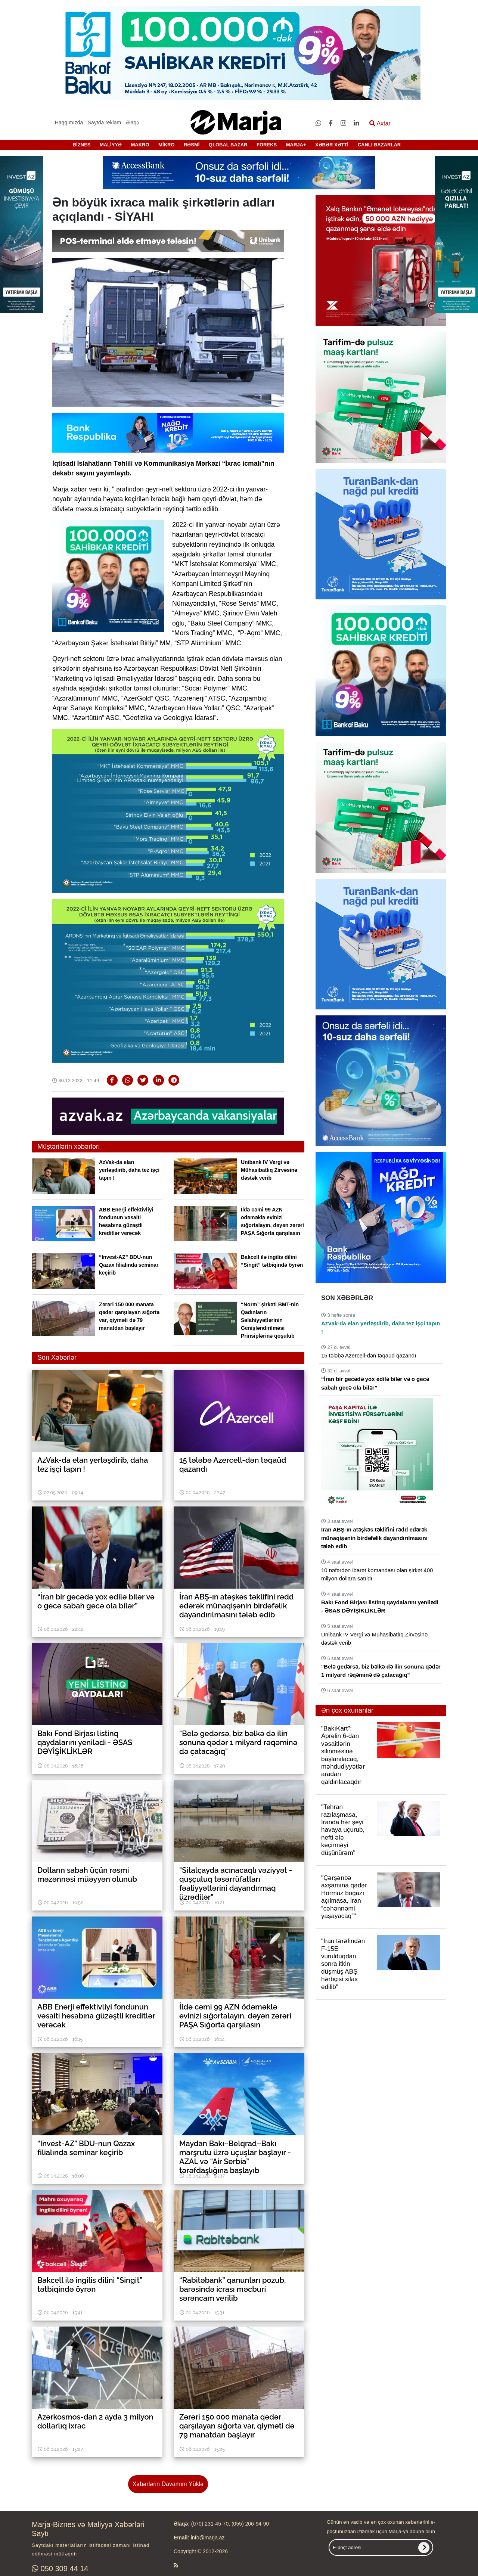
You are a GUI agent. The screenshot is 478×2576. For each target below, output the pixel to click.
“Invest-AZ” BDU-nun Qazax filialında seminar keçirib (129, 1265)
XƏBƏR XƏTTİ (331, 145)
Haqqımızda (69, 122)
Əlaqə (133, 122)
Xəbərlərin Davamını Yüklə (168, 2484)
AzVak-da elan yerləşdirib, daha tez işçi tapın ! (129, 1170)
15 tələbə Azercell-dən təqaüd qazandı (368, 1355)
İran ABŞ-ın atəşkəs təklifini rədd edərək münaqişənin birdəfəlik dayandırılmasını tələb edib (374, 1537)
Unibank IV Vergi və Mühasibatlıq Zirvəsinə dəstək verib (269, 1170)
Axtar (380, 123)
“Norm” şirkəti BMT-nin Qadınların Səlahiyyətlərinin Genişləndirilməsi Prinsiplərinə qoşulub (270, 1320)
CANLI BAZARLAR (379, 145)
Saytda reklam (104, 122)
